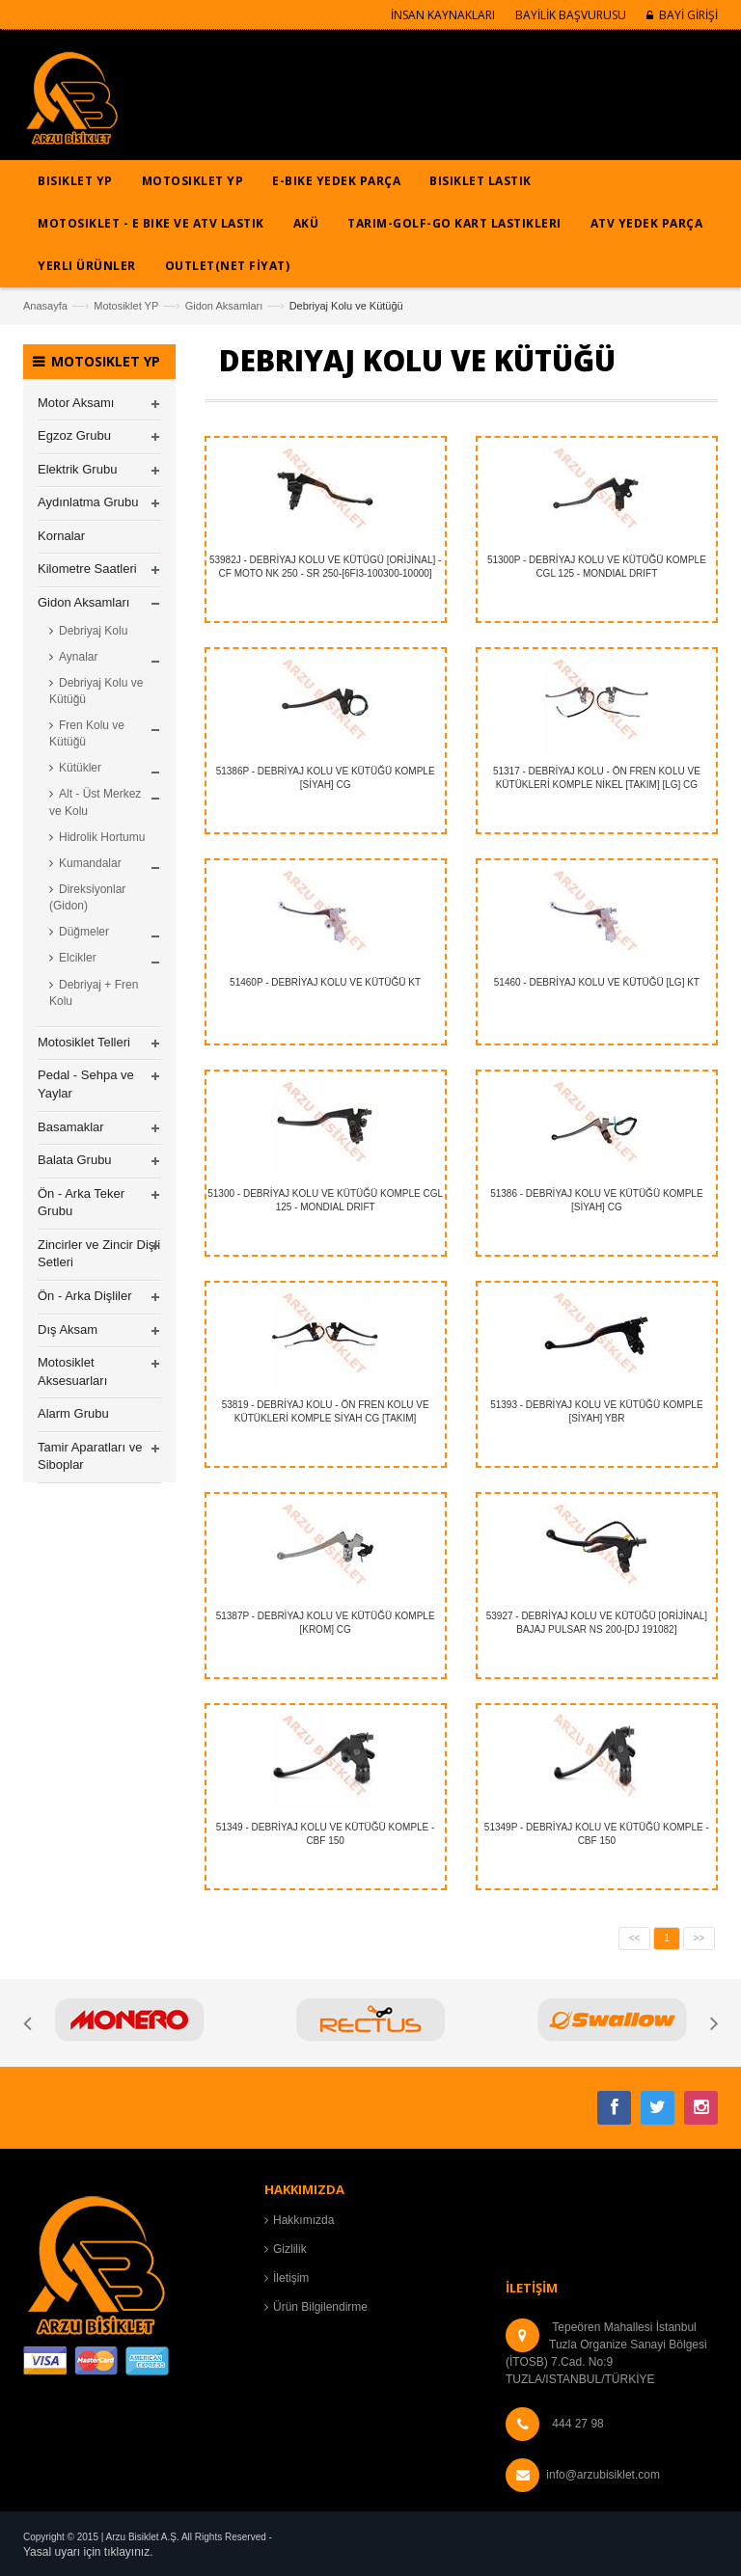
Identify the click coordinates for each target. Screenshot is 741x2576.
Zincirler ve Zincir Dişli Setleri (99, 1253)
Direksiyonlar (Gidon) (87, 897)
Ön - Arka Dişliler (85, 1295)
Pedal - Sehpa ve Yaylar (86, 1084)
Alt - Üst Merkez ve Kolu (95, 802)
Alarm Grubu (73, 1413)
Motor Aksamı (76, 402)
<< (635, 1938)
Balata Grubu (75, 1159)
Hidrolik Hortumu (102, 837)
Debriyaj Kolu (93, 630)
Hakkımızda (303, 2220)
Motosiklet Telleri (84, 1042)
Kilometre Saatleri (87, 568)
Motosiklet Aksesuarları (72, 1371)
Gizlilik (290, 2249)
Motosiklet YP (126, 306)
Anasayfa (45, 306)
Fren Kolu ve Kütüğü (86, 733)
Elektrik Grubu (77, 469)
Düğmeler (84, 931)
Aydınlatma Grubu (88, 502)
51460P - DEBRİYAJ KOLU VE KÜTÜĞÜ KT (325, 982)
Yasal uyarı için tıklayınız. (88, 2552)
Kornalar (61, 536)
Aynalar (78, 657)
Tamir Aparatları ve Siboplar (90, 1456)
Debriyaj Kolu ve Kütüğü (96, 691)
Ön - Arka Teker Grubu (81, 1202)
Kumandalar (90, 863)
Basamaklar (71, 1127)
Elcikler (77, 957)
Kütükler (80, 767)
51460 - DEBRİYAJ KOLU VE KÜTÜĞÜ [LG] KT (597, 982)
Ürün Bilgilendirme (320, 2307)
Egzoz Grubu (74, 435)
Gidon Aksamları (224, 306)
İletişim (291, 2278)
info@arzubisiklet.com (603, 2474)
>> (699, 1938)
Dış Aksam (67, 1329)
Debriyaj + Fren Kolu (93, 993)
